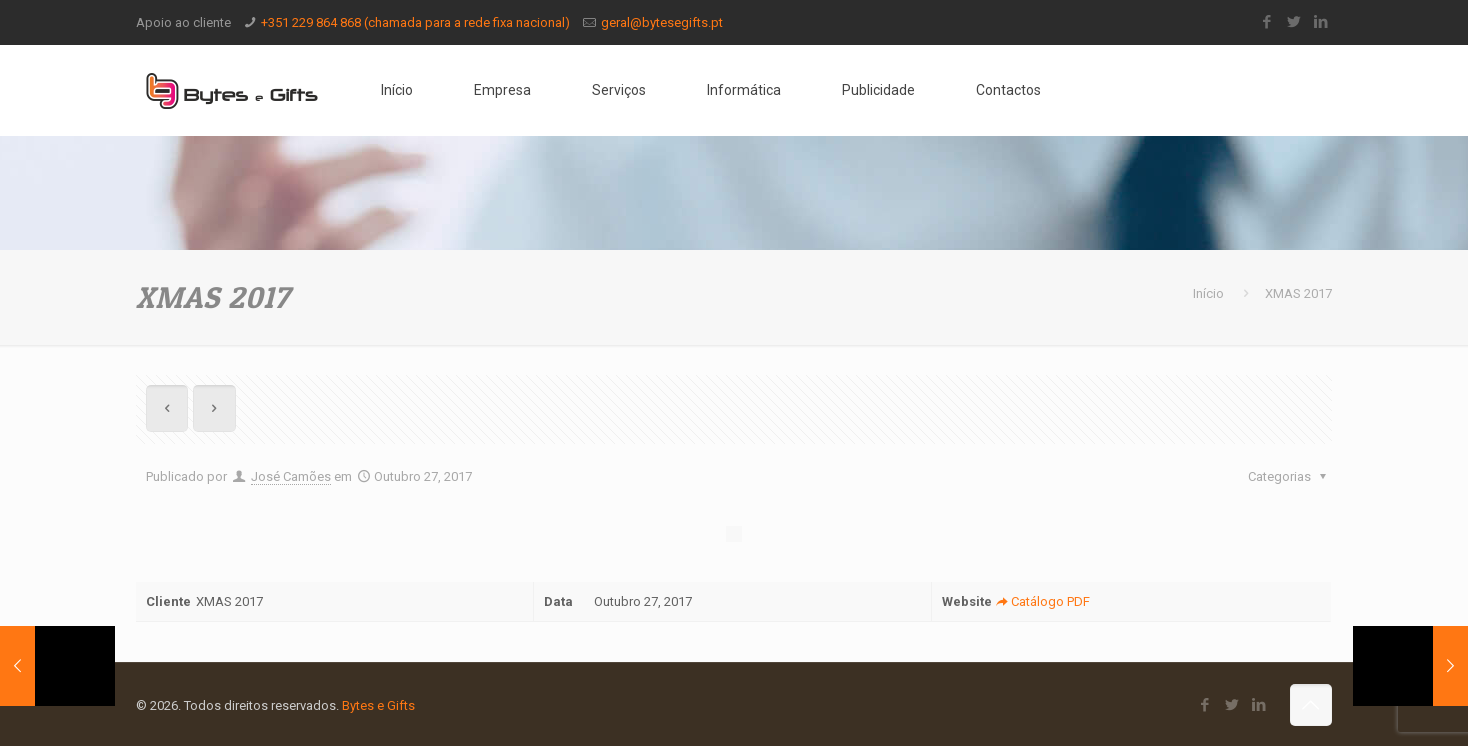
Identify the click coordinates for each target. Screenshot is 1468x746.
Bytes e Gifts (378, 705)
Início (1208, 293)
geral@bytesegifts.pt (662, 22)
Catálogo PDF (1040, 601)
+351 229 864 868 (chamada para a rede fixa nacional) (415, 22)
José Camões (291, 476)
